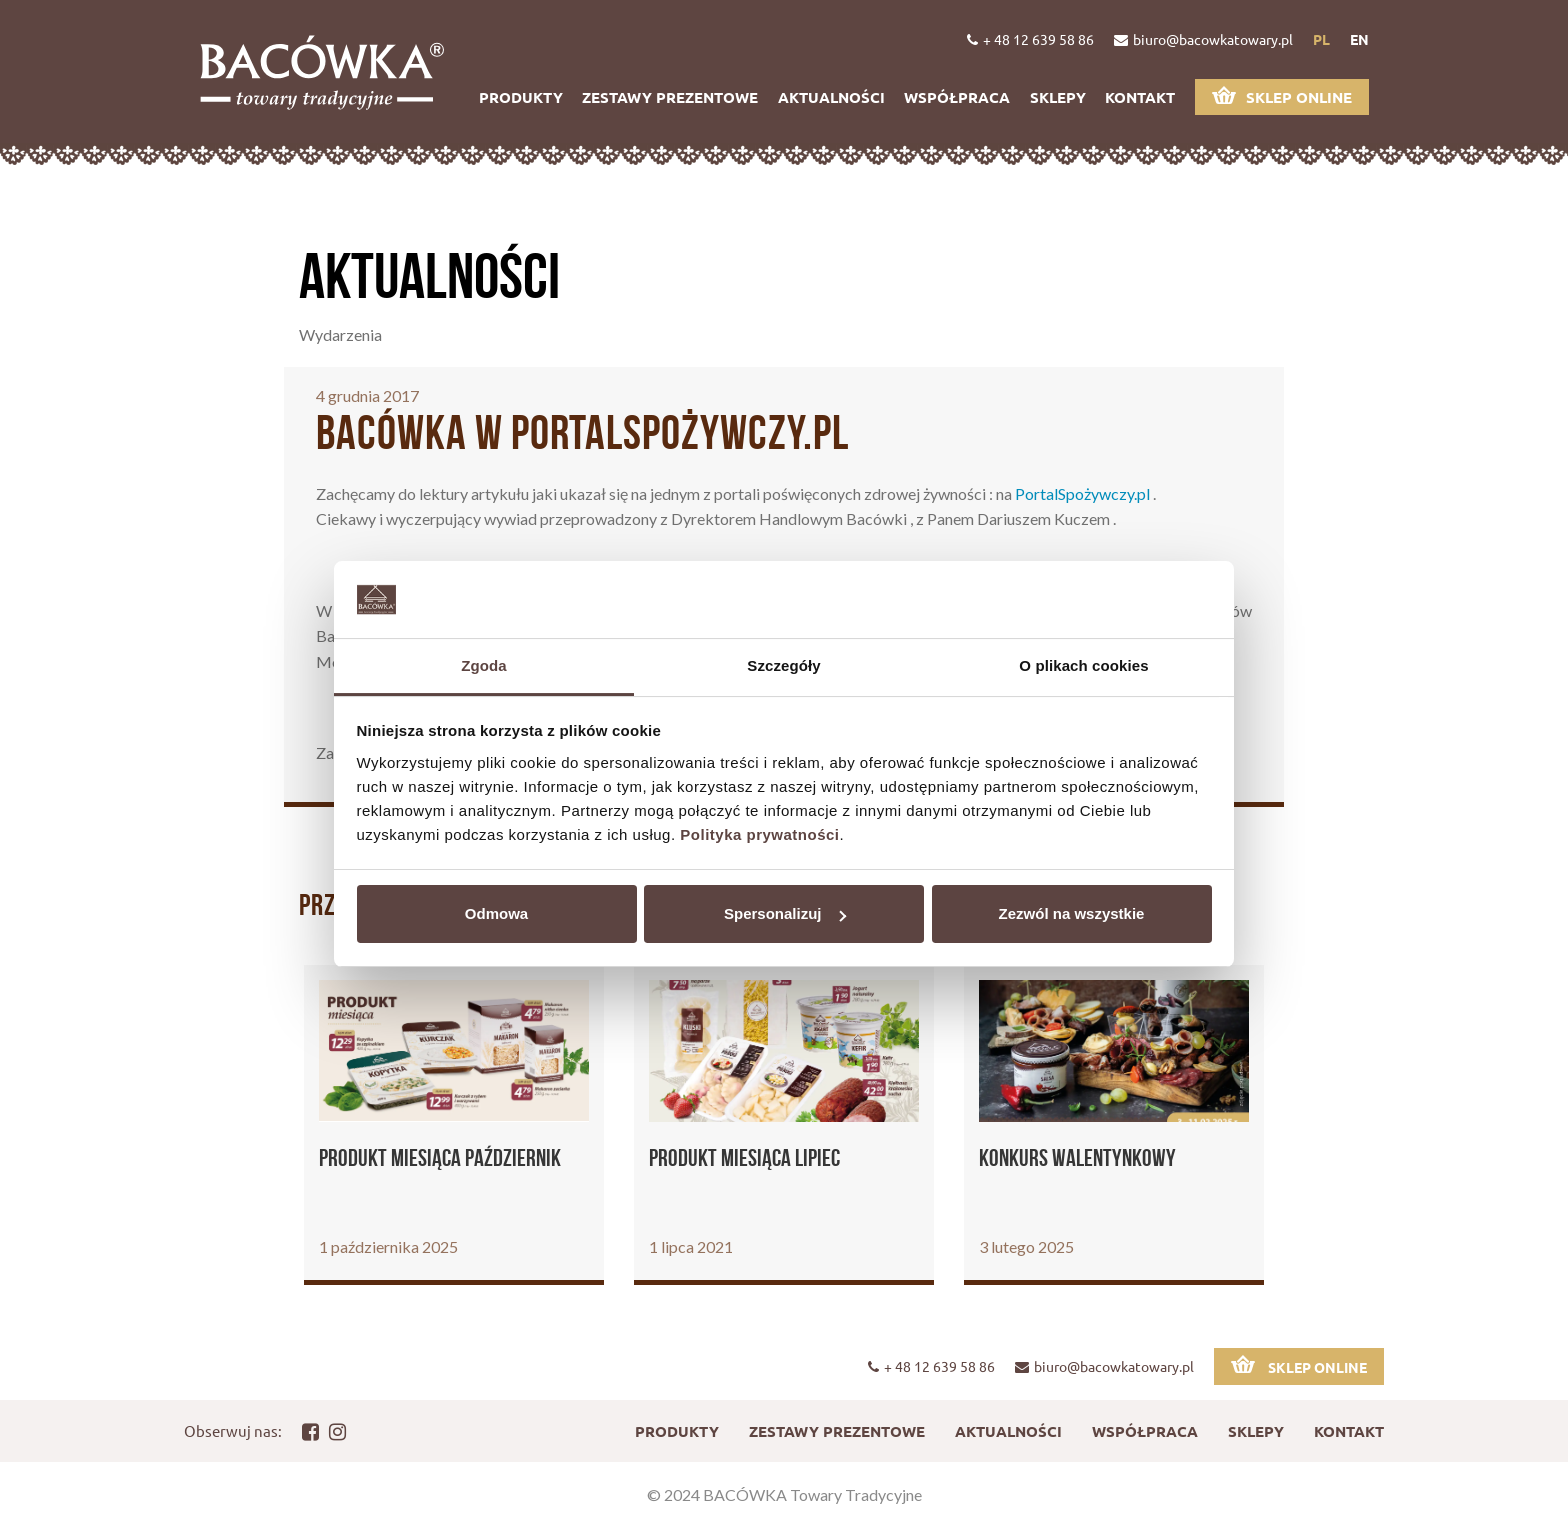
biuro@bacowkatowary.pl (1203, 39)
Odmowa (496, 913)
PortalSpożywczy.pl (1082, 493)
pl (1321, 39)
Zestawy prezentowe (670, 97)
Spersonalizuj (785, 913)
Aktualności (831, 97)
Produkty (521, 97)
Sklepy (1058, 97)
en (1359, 39)
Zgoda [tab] (484, 665)
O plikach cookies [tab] (1083, 665)
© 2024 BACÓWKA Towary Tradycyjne (784, 1494)
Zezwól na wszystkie (1072, 913)
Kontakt (1140, 97)
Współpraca (957, 97)
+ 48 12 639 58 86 (1030, 39)
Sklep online (1282, 96)
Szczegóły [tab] (783, 665)
